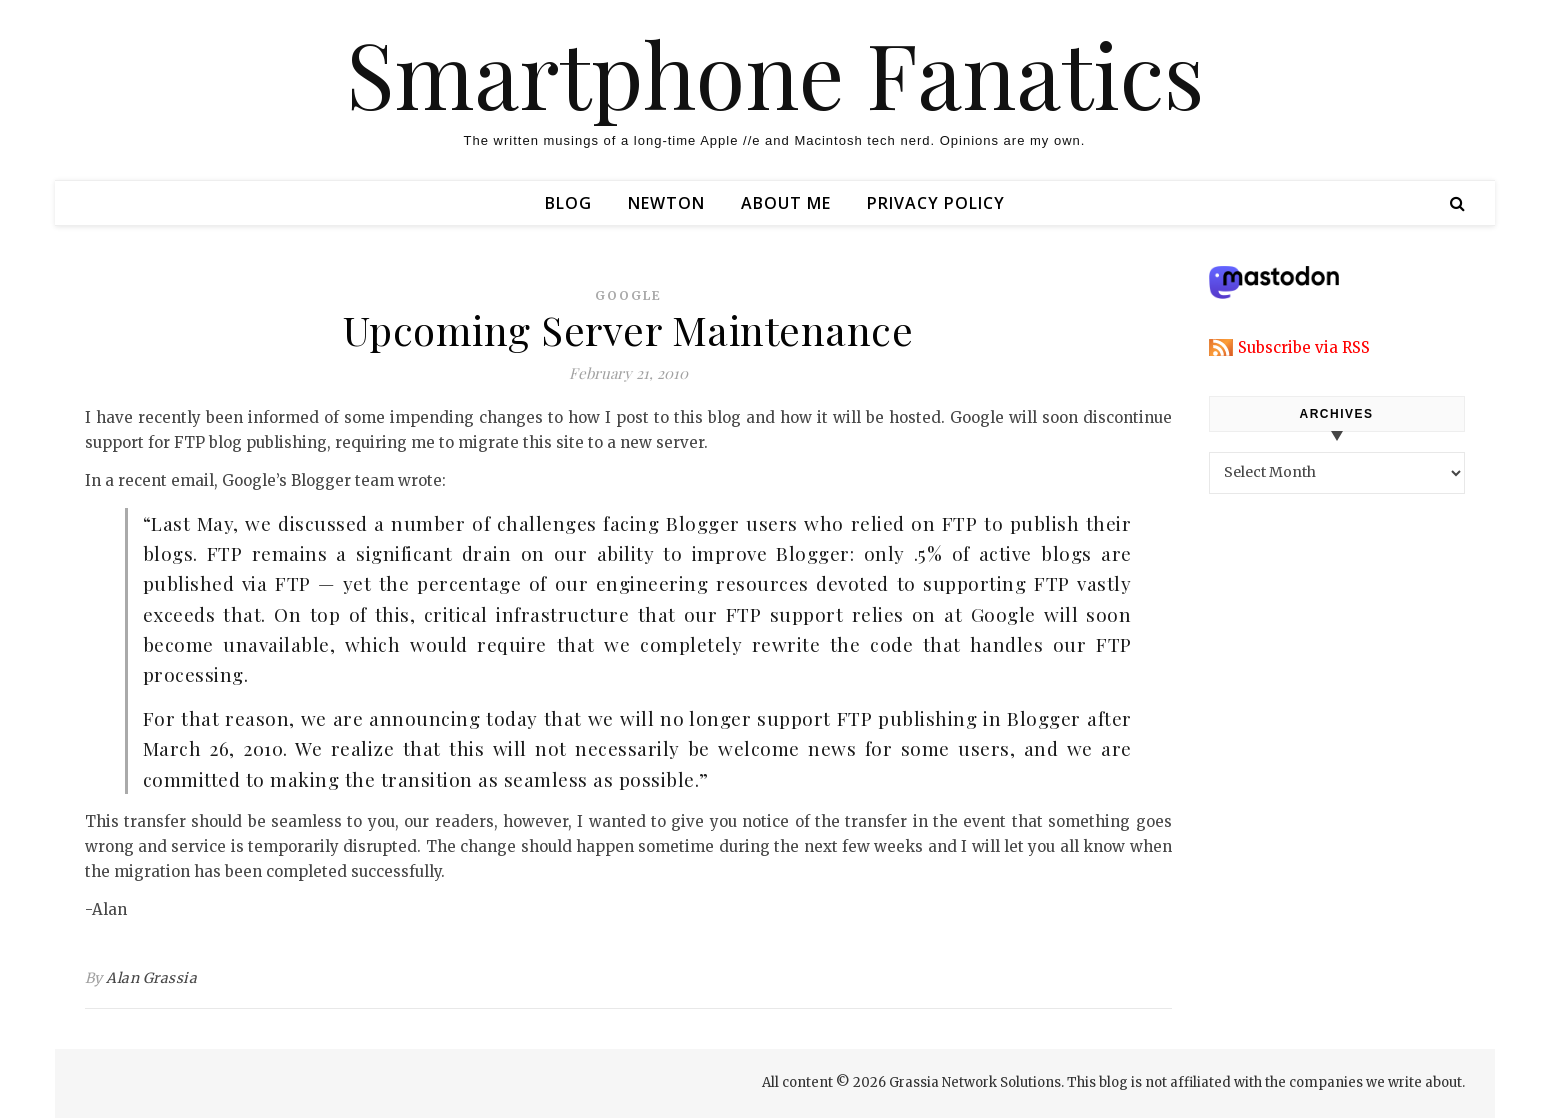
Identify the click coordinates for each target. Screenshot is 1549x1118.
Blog (568, 203)
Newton (666, 203)
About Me (786, 203)
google (628, 295)
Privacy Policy (936, 203)
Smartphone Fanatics (775, 73)
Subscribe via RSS (1304, 347)
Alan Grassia (151, 978)
